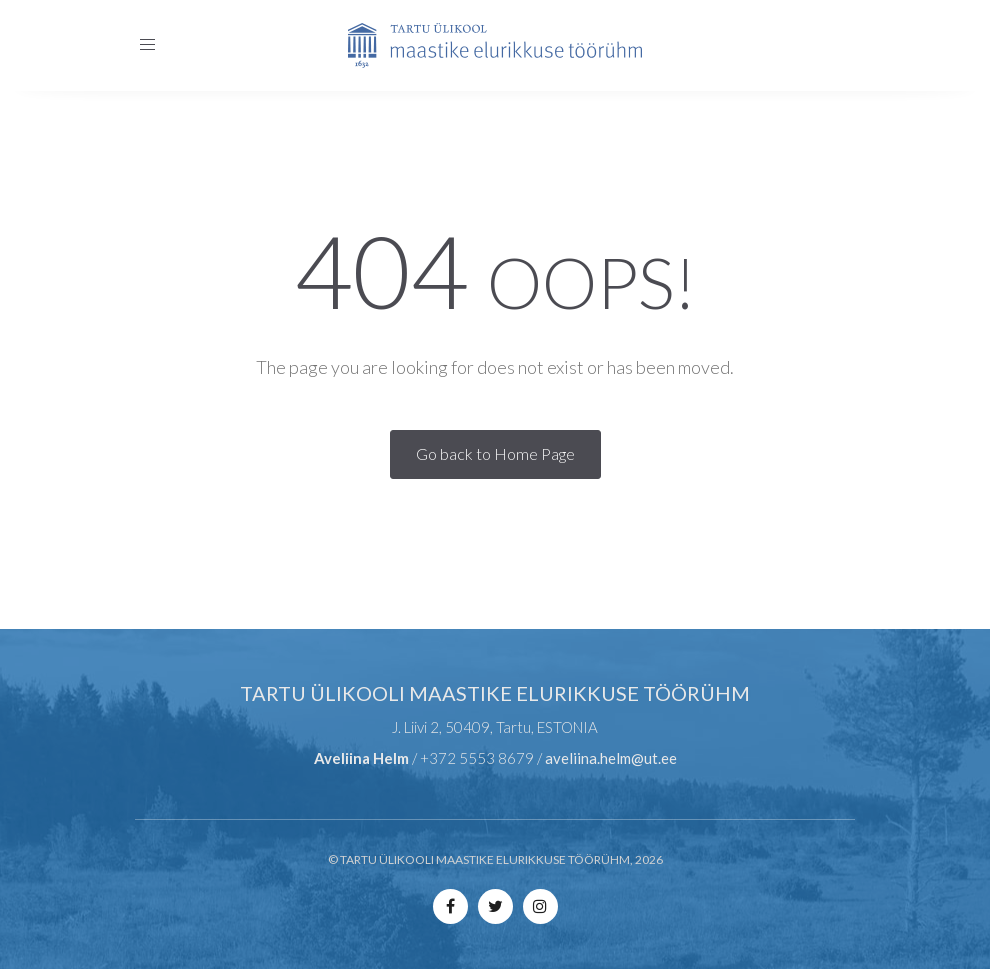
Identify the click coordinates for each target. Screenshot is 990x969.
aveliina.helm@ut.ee (611, 758)
